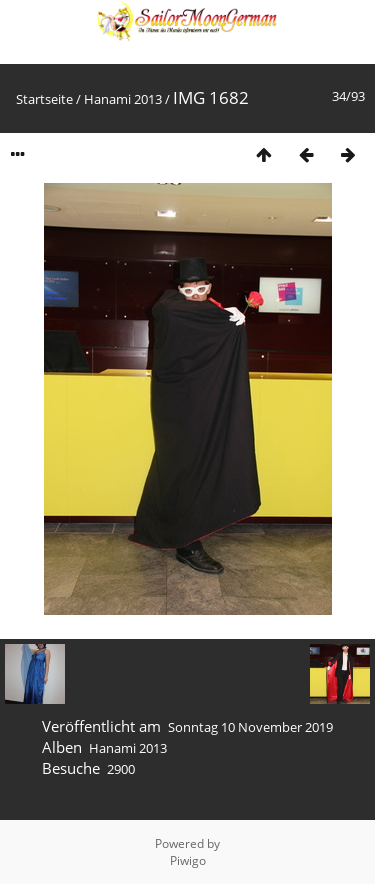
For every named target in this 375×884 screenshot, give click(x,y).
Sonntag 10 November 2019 (250, 727)
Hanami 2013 (123, 99)
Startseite (44, 99)
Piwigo (188, 860)
